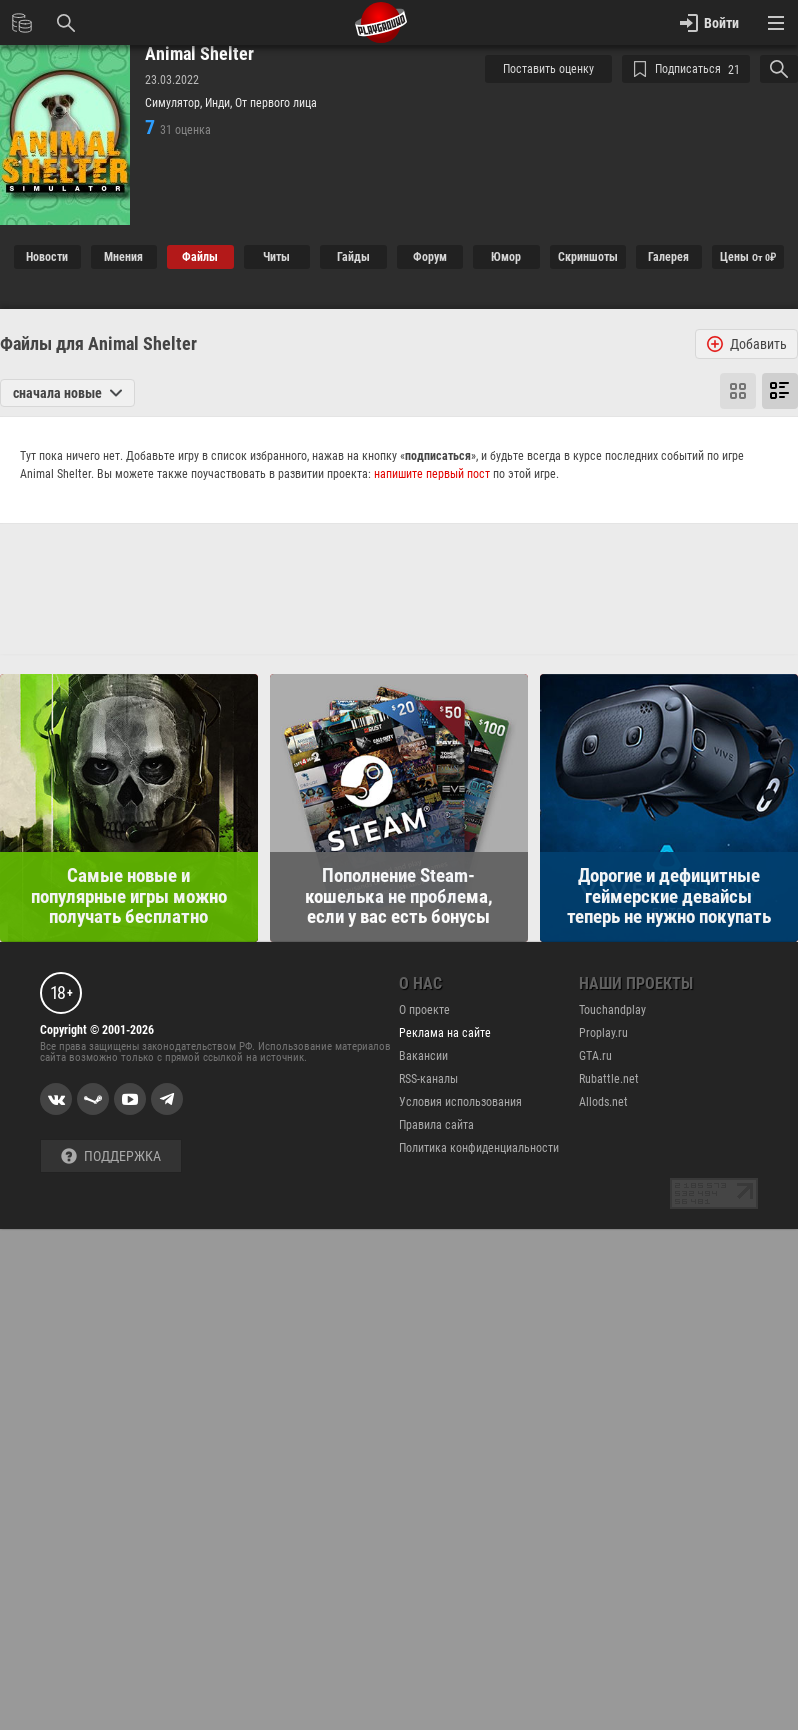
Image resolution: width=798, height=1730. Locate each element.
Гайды (353, 257)
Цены (748, 257)
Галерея (668, 257)
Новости (47, 257)
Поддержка (111, 1156)
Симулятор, (175, 103)
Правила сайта (436, 1125)
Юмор (506, 257)
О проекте (424, 1010)
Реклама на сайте (445, 1033)
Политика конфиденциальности (479, 1148)
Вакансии (423, 1056)
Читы (276, 257)
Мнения (123, 257)
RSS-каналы (428, 1079)
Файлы (200, 257)
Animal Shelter (199, 54)
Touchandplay (612, 1010)
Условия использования (460, 1102)
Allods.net (603, 1102)
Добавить (746, 344)
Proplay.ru (603, 1033)
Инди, (220, 103)
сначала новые (67, 393)
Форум (430, 257)
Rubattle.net (609, 1079)
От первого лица (276, 103)
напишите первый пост (432, 474)
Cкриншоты (588, 257)
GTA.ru (595, 1056)
